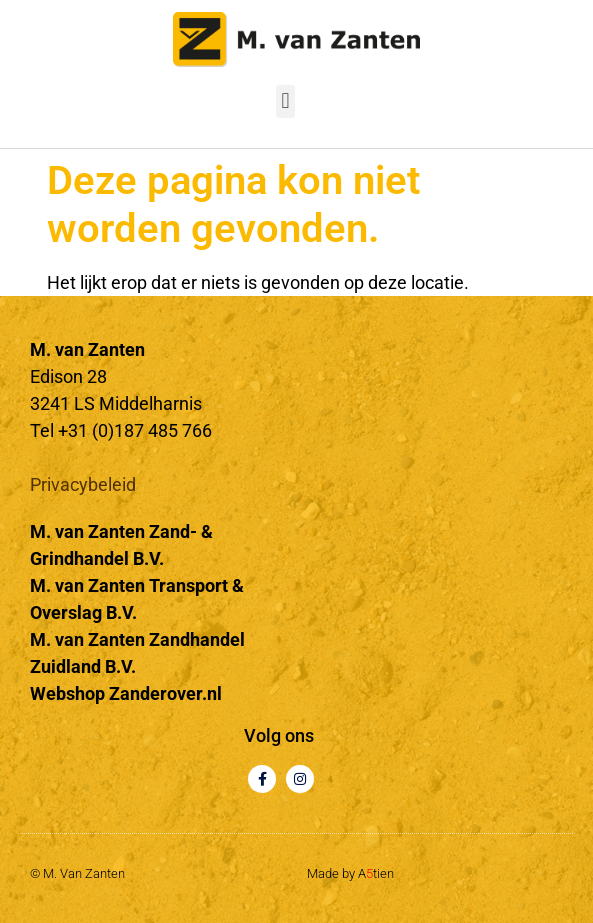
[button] (285, 101)
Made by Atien (350, 873)
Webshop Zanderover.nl (126, 693)
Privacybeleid (83, 484)
